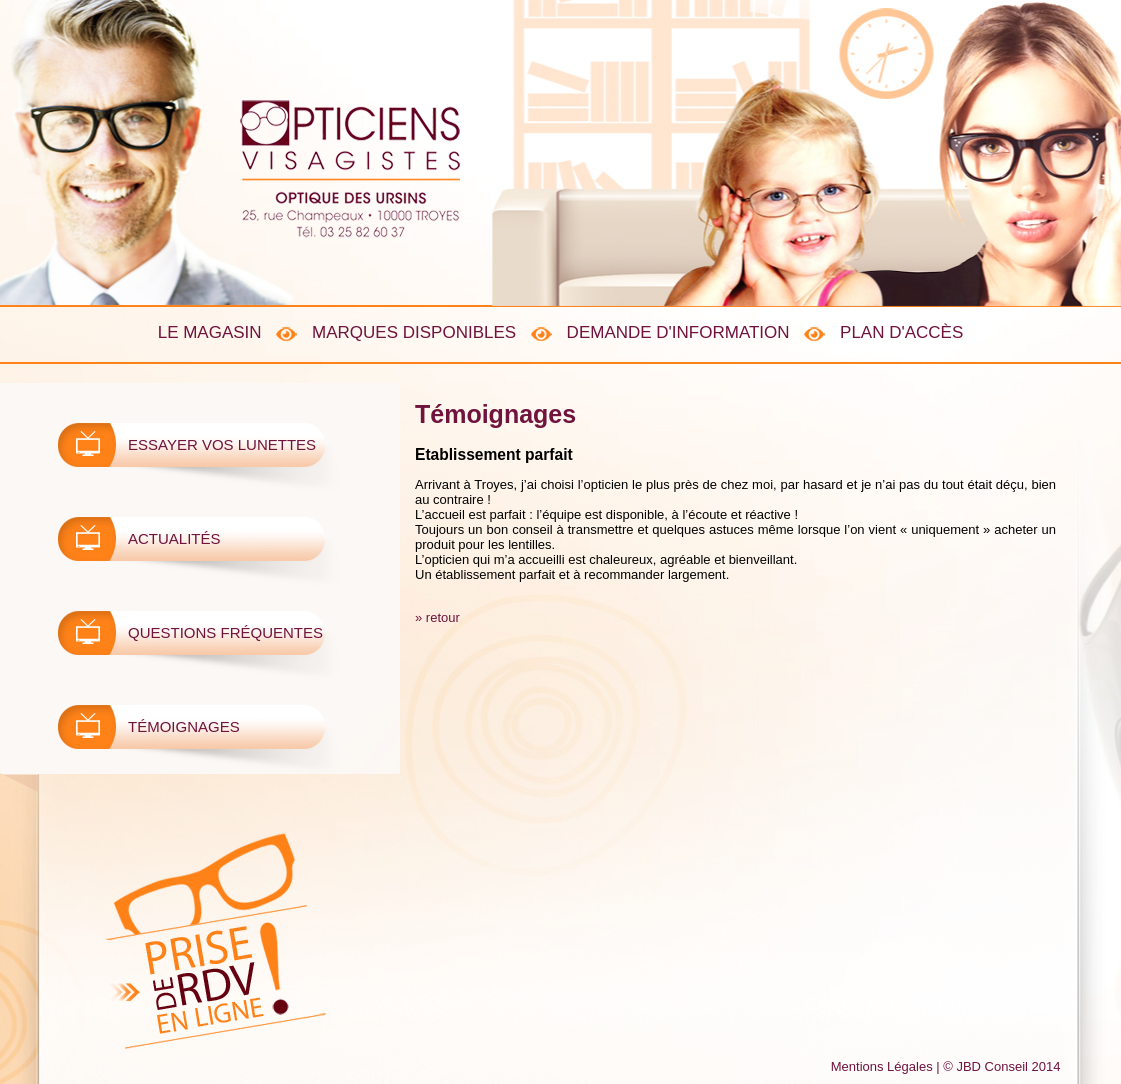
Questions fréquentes (225, 632)
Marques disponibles (414, 332)
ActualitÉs (174, 538)
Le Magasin (210, 332)
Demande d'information (678, 332)
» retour (437, 617)
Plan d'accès (901, 332)
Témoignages (184, 726)
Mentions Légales (882, 1066)
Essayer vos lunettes (222, 444)
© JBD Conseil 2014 (1001, 1066)
